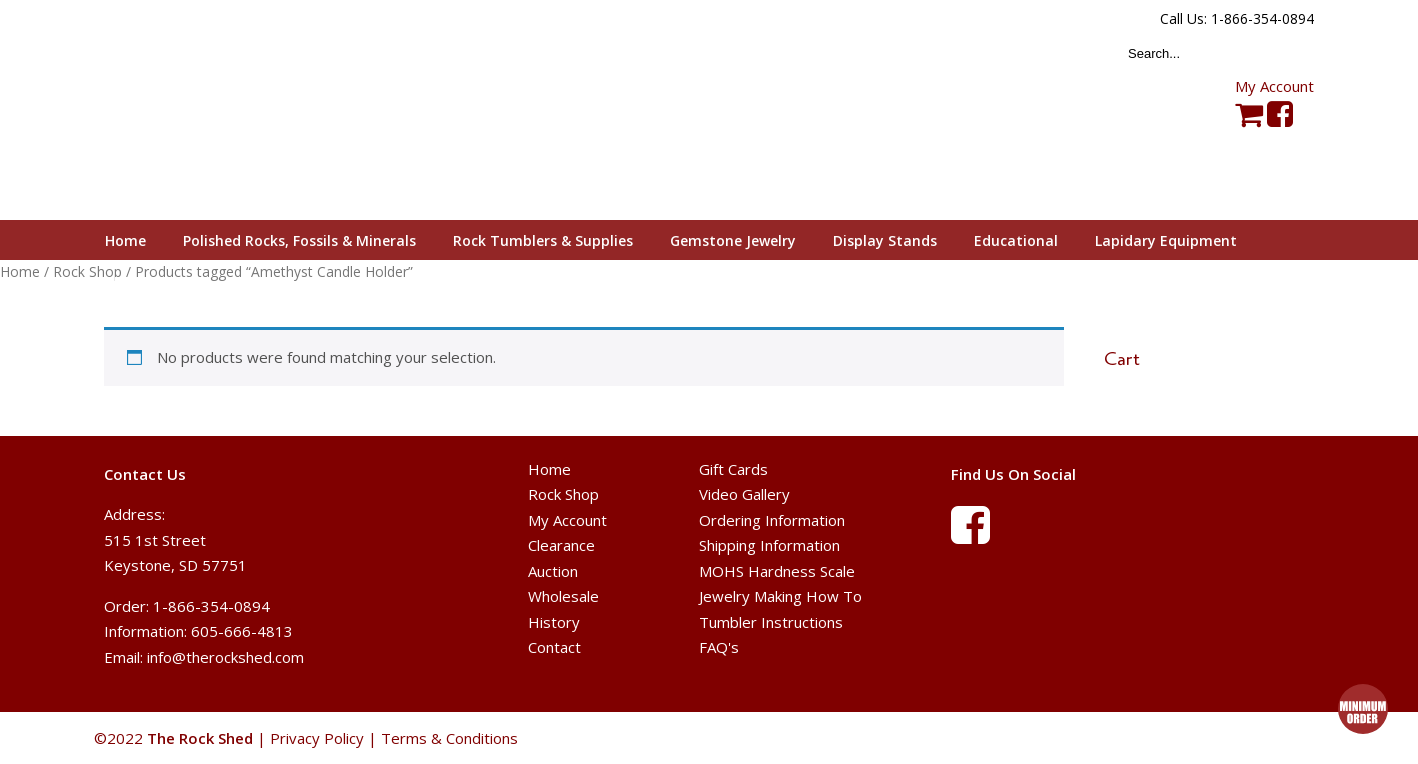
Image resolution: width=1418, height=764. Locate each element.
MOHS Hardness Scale (777, 571)
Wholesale (563, 596)
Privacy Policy (317, 738)
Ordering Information (772, 520)
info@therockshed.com (225, 657)
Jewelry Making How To (780, 596)
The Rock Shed (222, 111)
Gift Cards (733, 469)
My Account (1274, 86)
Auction (553, 571)
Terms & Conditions (449, 738)
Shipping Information (769, 545)
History (554, 622)
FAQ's (719, 647)
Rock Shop (563, 494)
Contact (554, 647)
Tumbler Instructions (771, 622)
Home (20, 271)
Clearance (561, 545)
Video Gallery (744, 494)
